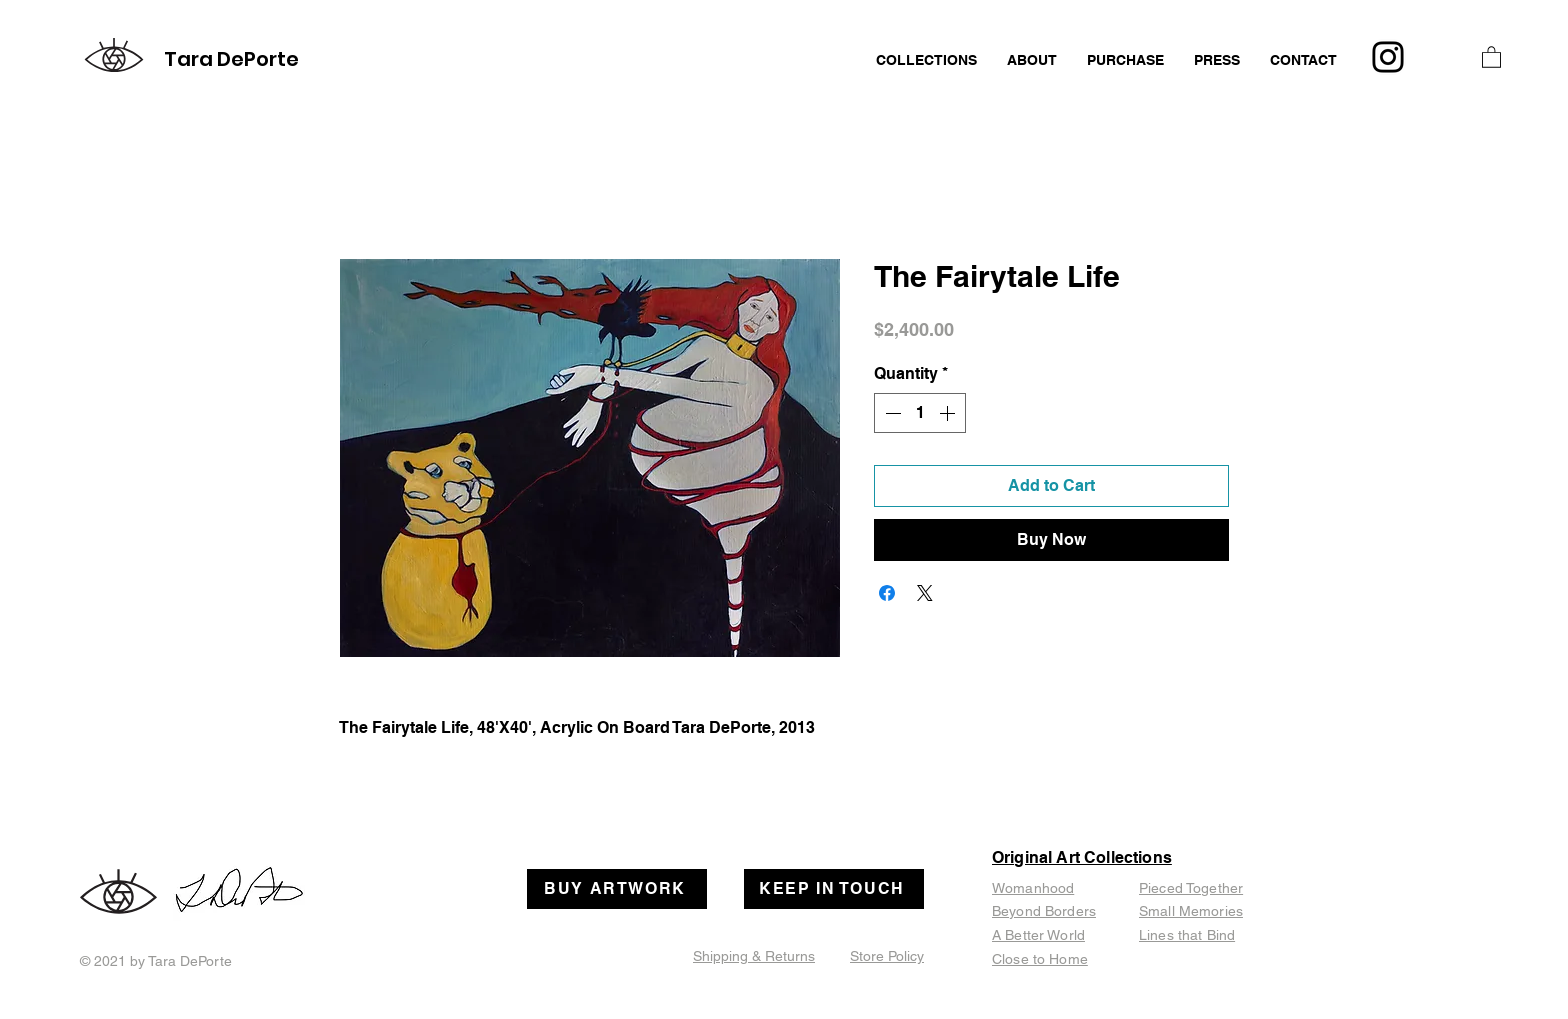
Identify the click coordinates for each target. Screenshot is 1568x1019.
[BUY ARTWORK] (617, 889)
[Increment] (949, 413)
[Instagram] (1388, 57)
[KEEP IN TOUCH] (834, 889)
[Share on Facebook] (887, 593)
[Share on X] (925, 593)
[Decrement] (891, 413)
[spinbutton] (920, 413)
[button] (1491, 56)
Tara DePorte (231, 59)
